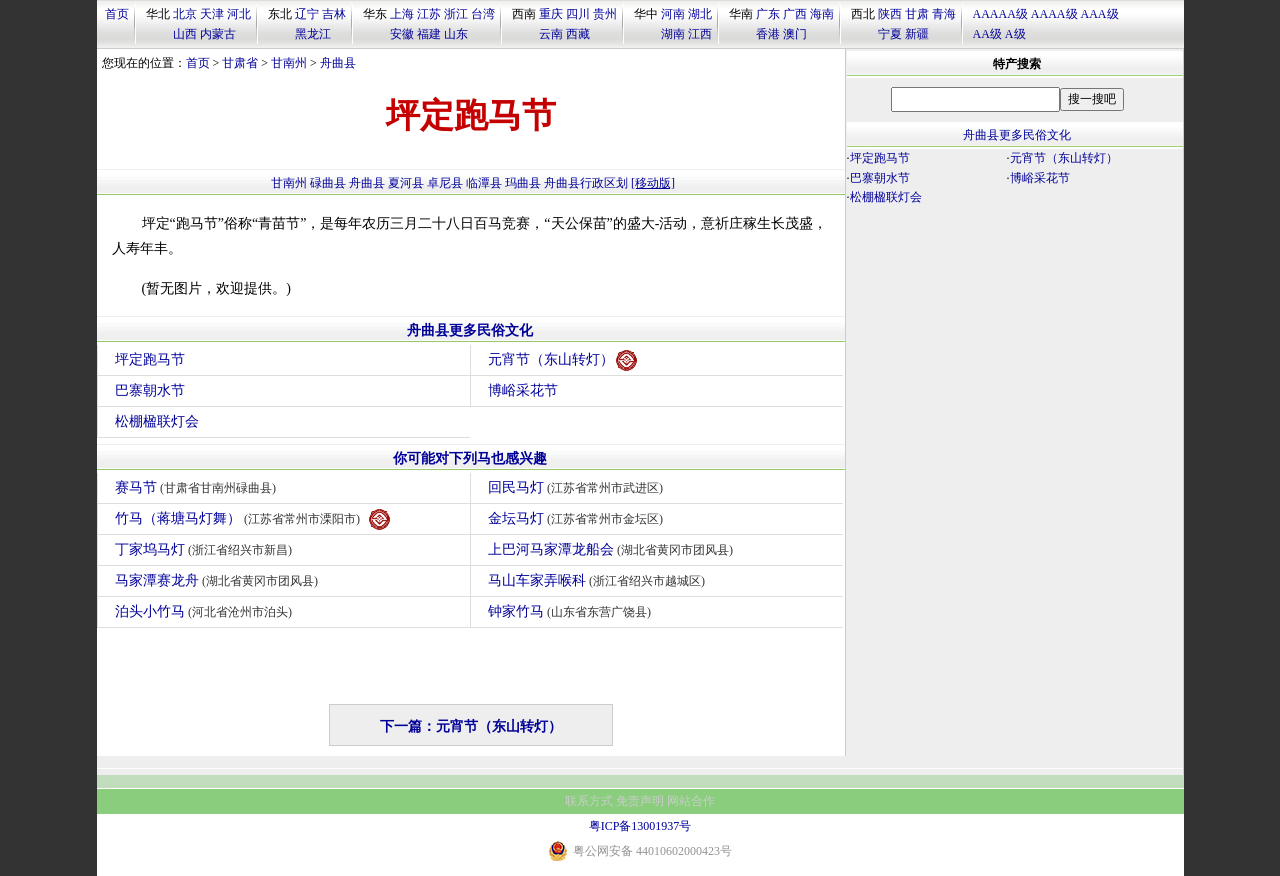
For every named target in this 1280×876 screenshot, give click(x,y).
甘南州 (289, 63)
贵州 (605, 14)
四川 (578, 14)
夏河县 (406, 183)
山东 (456, 34)
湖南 (673, 34)
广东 (768, 14)
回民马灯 (578, 487)
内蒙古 (218, 34)
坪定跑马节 (150, 359)
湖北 (700, 14)
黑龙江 (313, 34)
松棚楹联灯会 (157, 421)
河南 (673, 14)
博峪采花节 (523, 390)
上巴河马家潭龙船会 (613, 549)
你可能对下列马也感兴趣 (470, 458)
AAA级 (1100, 14)
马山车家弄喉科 (599, 580)
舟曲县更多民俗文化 (470, 330)
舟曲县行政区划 (586, 183)
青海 (944, 14)
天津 (212, 14)
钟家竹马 (572, 611)
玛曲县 (523, 183)
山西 (185, 34)
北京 (185, 14)
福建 (429, 34)
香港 (768, 34)
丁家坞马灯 (206, 549)
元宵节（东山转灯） (562, 360)
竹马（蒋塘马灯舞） (253, 519)
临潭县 (484, 183)
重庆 (551, 14)
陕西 (890, 14)
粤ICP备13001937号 (640, 826)
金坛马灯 (578, 518)
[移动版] (653, 183)
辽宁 (307, 14)
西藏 (578, 34)
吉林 (334, 14)
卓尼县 (445, 183)
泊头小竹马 (206, 611)
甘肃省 (240, 63)
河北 (239, 14)
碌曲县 (328, 183)
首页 (117, 14)
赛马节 (198, 487)
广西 (795, 14)
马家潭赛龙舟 (219, 580)
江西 (700, 34)
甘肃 (917, 14)
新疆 (917, 34)
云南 (551, 34)
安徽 (402, 34)
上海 (402, 14)
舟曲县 (338, 63)
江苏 (429, 14)
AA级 (987, 34)
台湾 (483, 14)
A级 (1015, 34)
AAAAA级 (1000, 14)
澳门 (795, 34)
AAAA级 (1054, 14)
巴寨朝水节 (150, 390)
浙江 (456, 14)
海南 (822, 14)
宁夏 (890, 34)
